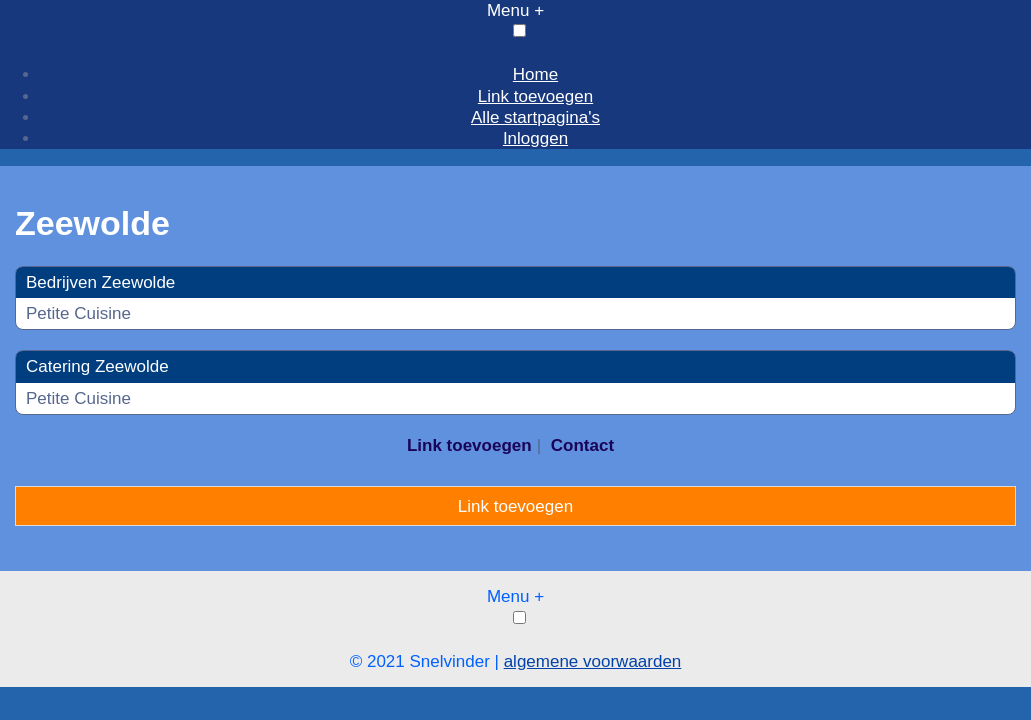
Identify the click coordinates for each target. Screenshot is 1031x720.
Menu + (515, 10)
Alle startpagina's (535, 117)
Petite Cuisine (78, 313)
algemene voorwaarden (593, 661)
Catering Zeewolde (97, 366)
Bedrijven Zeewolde (100, 282)
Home (535, 74)
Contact (582, 445)
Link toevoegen (535, 96)
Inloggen (535, 138)
